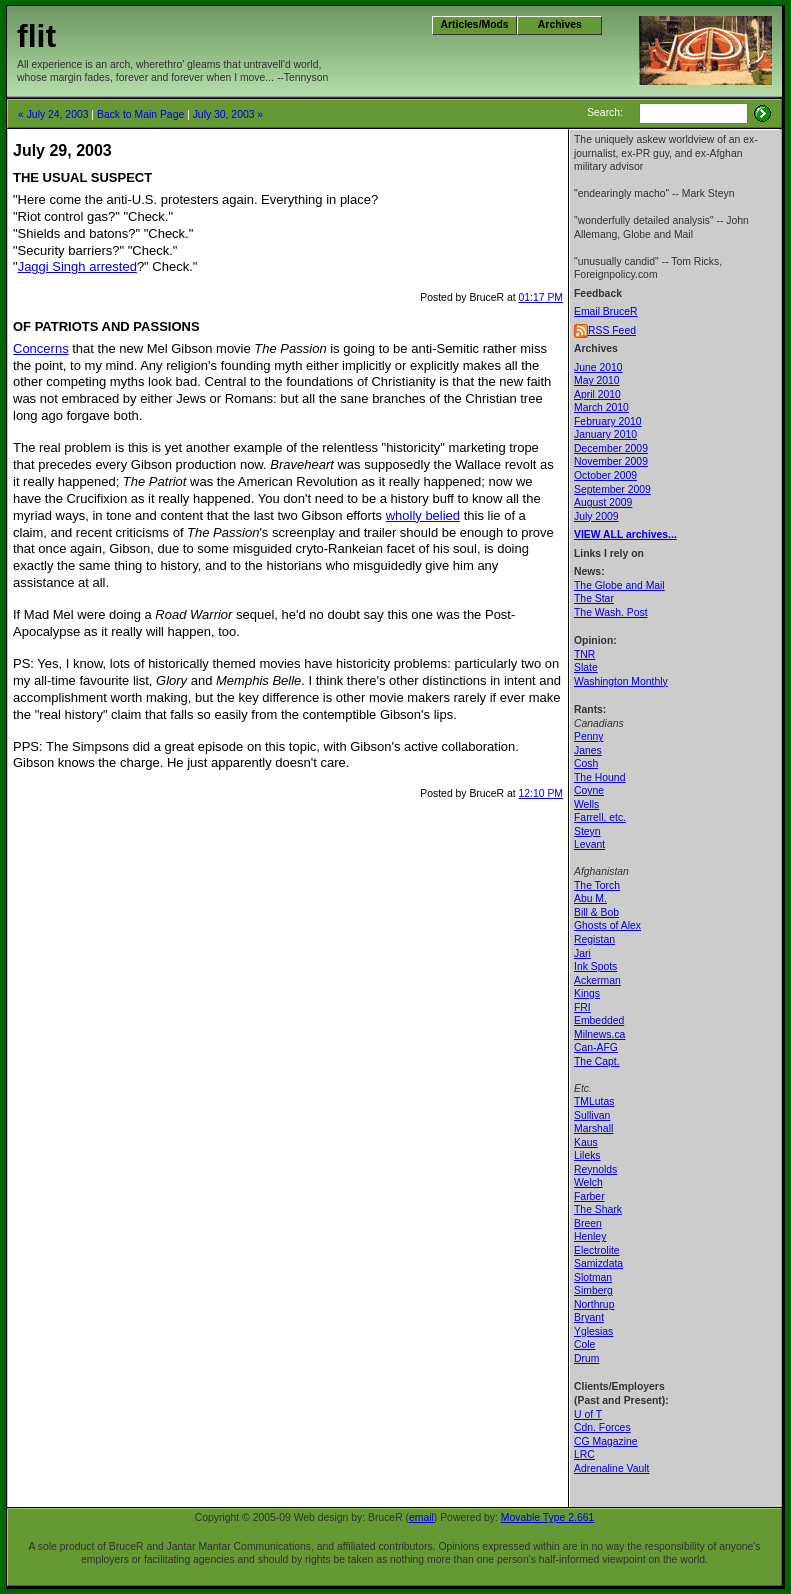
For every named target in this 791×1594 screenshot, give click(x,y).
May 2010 (597, 380)
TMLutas (594, 1101)
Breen (588, 1223)
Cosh (586, 763)
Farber (589, 1196)
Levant (589, 844)
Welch (588, 1182)
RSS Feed (612, 330)
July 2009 (596, 516)
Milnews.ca (599, 1034)
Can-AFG (596, 1047)
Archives (560, 24)
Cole (584, 1344)
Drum (586, 1358)
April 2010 (597, 394)
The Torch (597, 885)
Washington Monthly (621, 681)
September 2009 (612, 489)
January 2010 (605, 434)
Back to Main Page (140, 114)
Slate (586, 667)
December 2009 (611, 448)
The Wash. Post (611, 612)
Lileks (587, 1155)
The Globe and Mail (619, 585)
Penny (588, 736)
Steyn (587, 831)
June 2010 (598, 367)
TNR (584, 654)
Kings (587, 993)
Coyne (589, 790)
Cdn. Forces (602, 1427)
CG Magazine (606, 1441)
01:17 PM (541, 297)
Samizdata (598, 1263)
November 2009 (611, 461)
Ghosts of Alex (607, 925)
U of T (588, 1414)
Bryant (589, 1317)
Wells (586, 804)
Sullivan (592, 1115)
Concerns (41, 348)
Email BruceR (606, 311)
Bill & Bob (596, 912)
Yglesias (593, 1331)
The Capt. (597, 1061)
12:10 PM (541, 793)
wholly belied (423, 515)
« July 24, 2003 (53, 114)
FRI (582, 1007)
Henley (590, 1236)
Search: (605, 112)
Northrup (594, 1304)
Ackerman (597, 980)
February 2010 (608, 421)
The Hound (599, 777)
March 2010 (601, 407)
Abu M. (590, 898)
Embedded (599, 1020)
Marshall (593, 1128)
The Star (594, 598)
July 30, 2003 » (228, 114)
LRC (584, 1454)
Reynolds (595, 1169)
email (421, 1517)
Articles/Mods (475, 24)
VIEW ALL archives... (625, 534)
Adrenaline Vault (611, 1468)
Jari (582, 953)
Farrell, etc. (600, 817)
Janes (588, 750)
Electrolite (597, 1250)
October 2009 (605, 475)
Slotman (593, 1277)
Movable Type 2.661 (547, 1517)
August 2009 (603, 502)
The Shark (598, 1209)
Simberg (593, 1290)
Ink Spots (595, 966)
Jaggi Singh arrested (77, 266)
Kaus (586, 1142)
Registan (594, 939)
